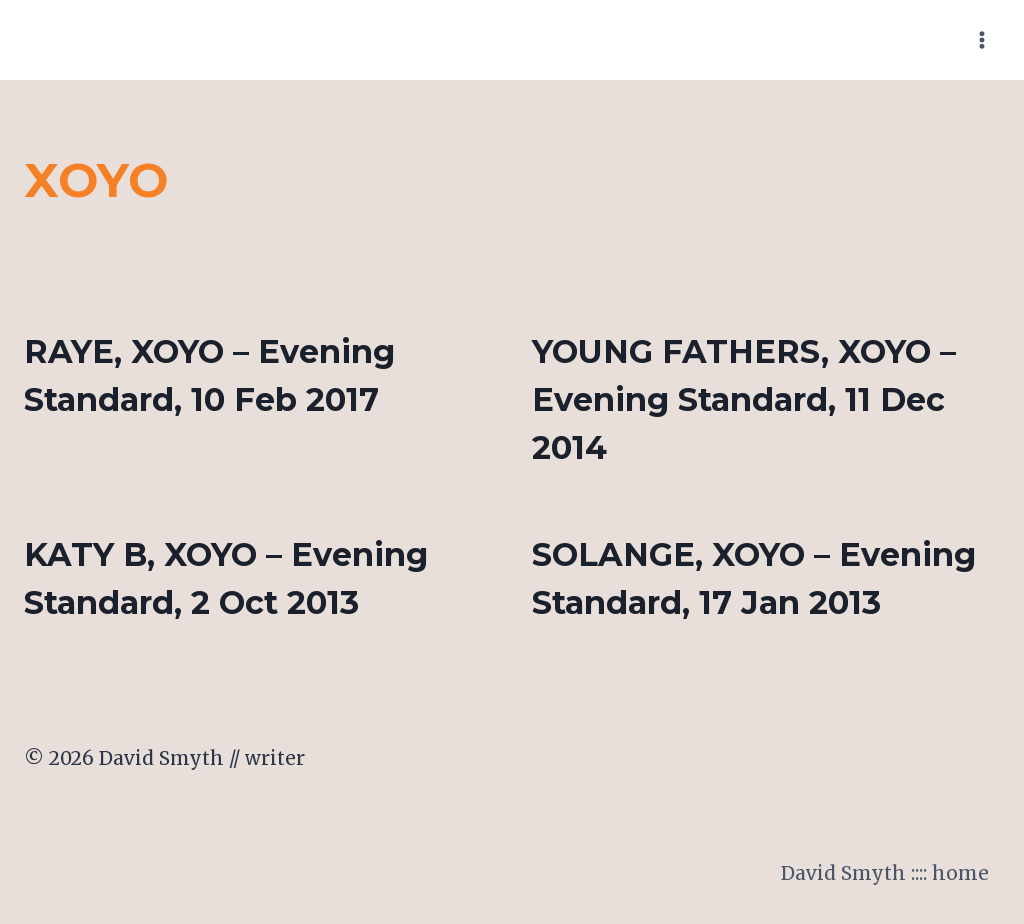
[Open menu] (981, 39)
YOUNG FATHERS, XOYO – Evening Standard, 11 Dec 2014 (744, 399)
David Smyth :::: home (885, 873)
